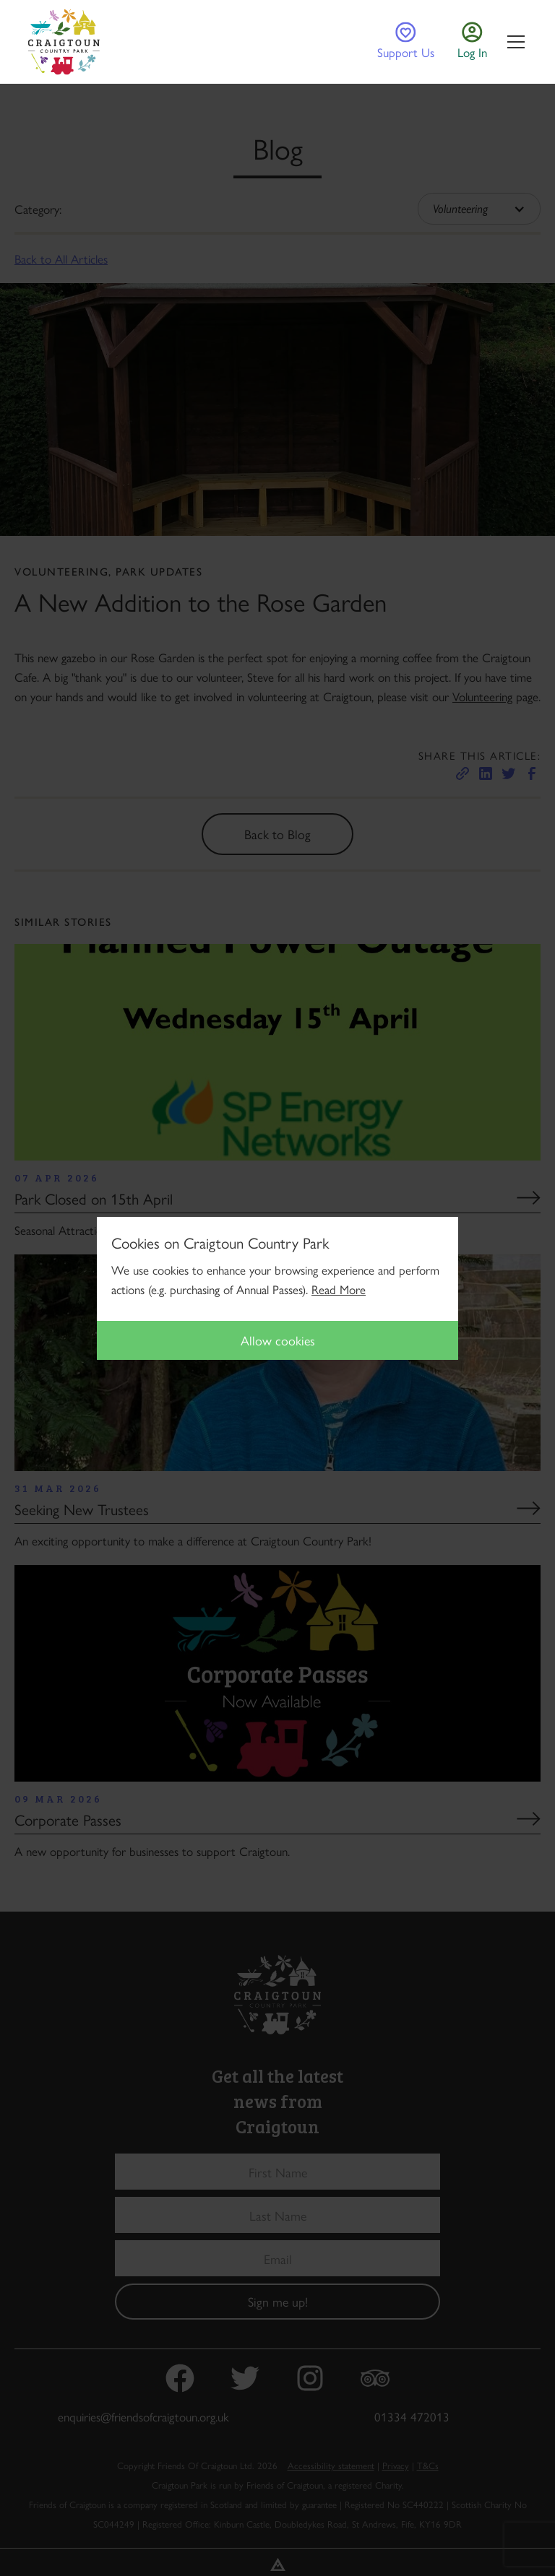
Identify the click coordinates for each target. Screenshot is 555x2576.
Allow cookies (278, 1340)
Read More (338, 1289)
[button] (513, 42)
